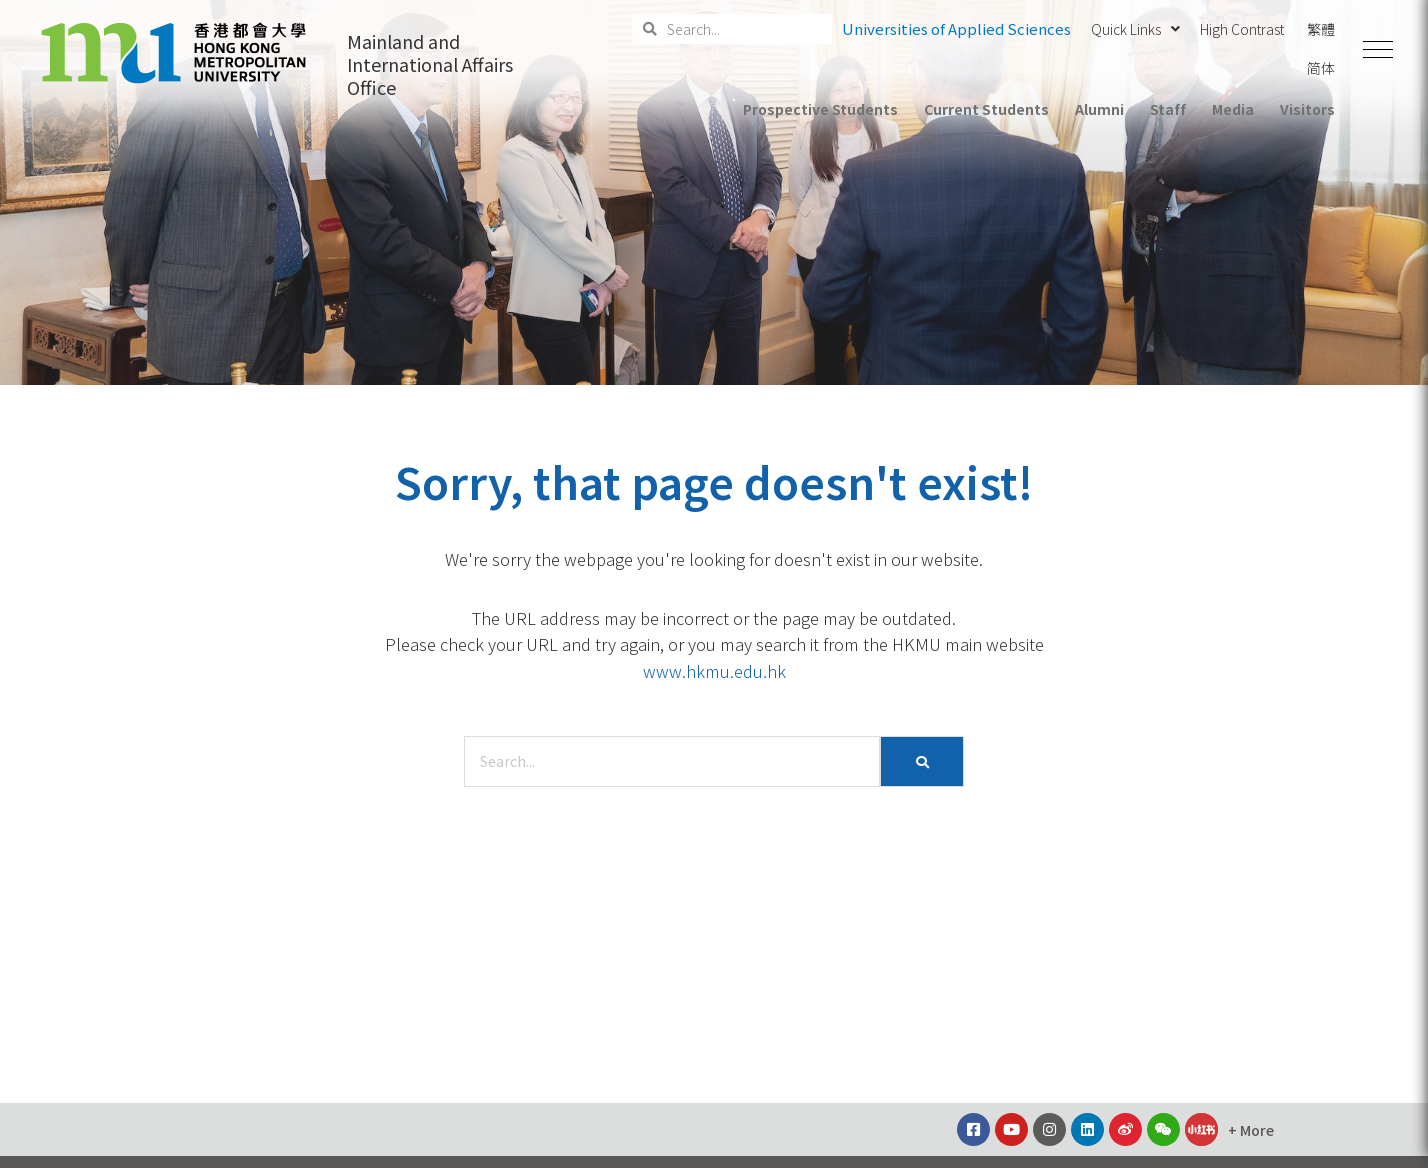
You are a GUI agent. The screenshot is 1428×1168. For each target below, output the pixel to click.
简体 (1321, 68)
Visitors (1307, 109)
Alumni (1099, 109)
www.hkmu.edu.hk (714, 671)
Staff (1168, 109)
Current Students (986, 109)
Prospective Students (820, 109)
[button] (1378, 50)
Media (1233, 109)
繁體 (1321, 29)
